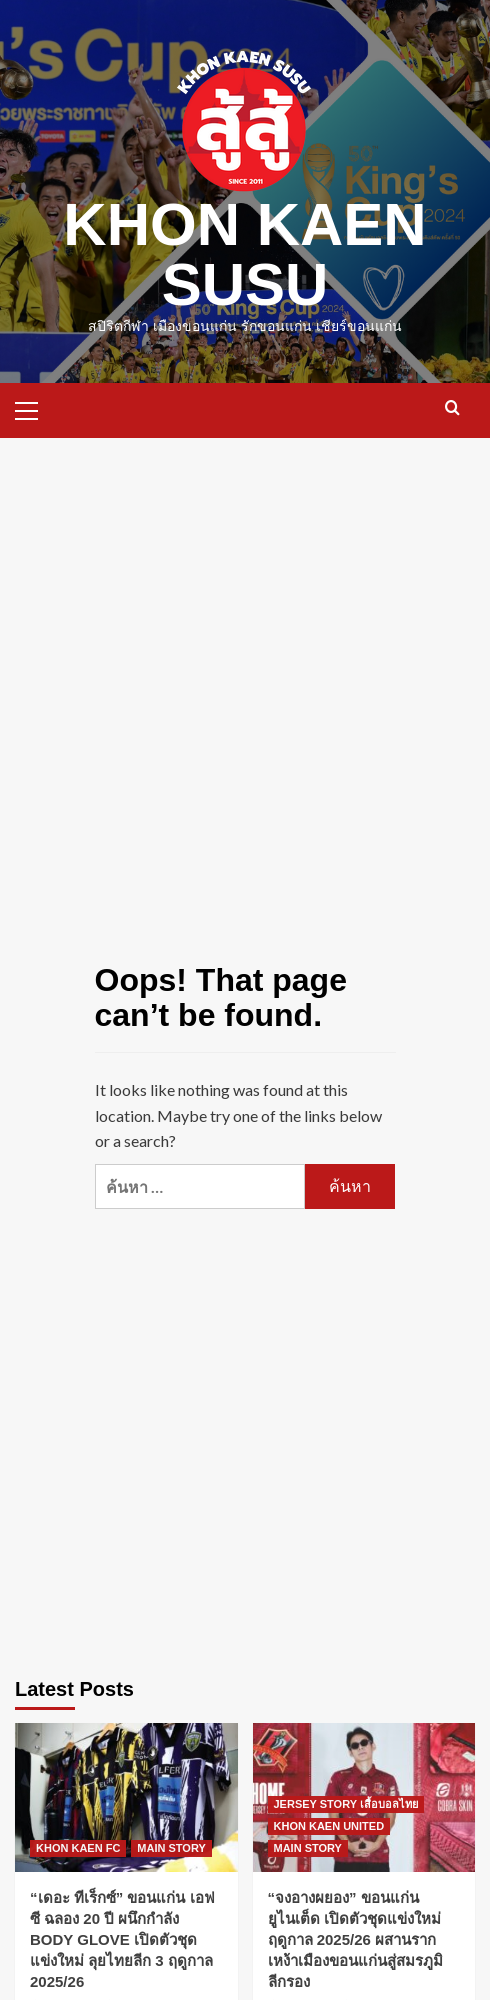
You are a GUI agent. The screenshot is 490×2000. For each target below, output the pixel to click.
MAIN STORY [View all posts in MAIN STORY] (171, 1848)
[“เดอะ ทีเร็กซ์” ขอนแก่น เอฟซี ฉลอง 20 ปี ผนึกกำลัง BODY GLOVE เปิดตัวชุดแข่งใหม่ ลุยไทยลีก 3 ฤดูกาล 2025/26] (126, 1797)
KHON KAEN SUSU (244, 254)
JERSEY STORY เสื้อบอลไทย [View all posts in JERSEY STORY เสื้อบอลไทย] (346, 1804)
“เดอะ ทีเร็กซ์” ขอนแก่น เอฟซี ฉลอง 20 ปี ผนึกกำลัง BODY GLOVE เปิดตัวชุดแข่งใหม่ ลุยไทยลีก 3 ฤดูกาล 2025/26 (122, 1939)
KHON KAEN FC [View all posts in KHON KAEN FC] (78, 1848)
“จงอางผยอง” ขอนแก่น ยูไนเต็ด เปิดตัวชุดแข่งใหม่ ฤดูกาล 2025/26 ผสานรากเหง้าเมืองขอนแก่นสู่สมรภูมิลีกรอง (355, 1939)
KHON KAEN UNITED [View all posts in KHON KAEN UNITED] (329, 1826)
